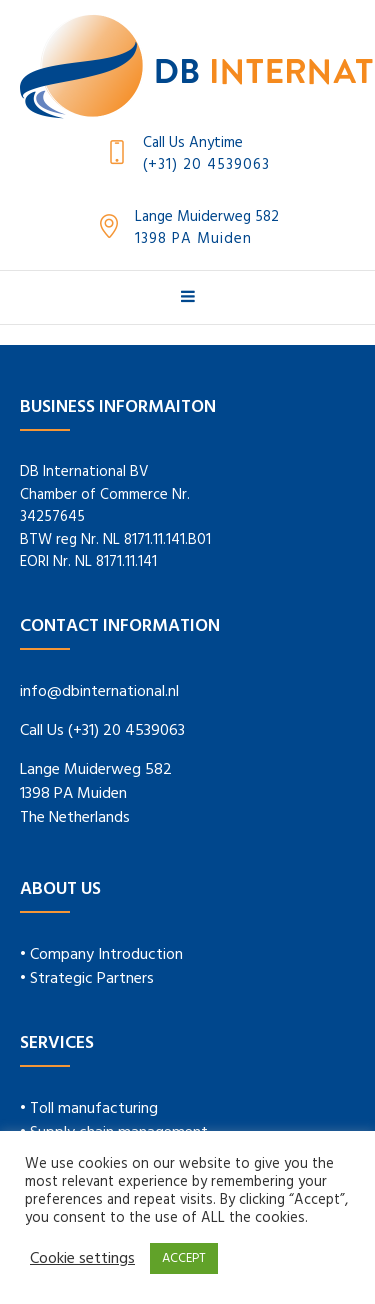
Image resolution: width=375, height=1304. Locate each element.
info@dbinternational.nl (99, 692)
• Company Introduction (101, 955)
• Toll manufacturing (89, 1109)
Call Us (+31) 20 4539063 (102, 731)
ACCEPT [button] (184, 1258)
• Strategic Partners (87, 979)
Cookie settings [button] (82, 1259)
